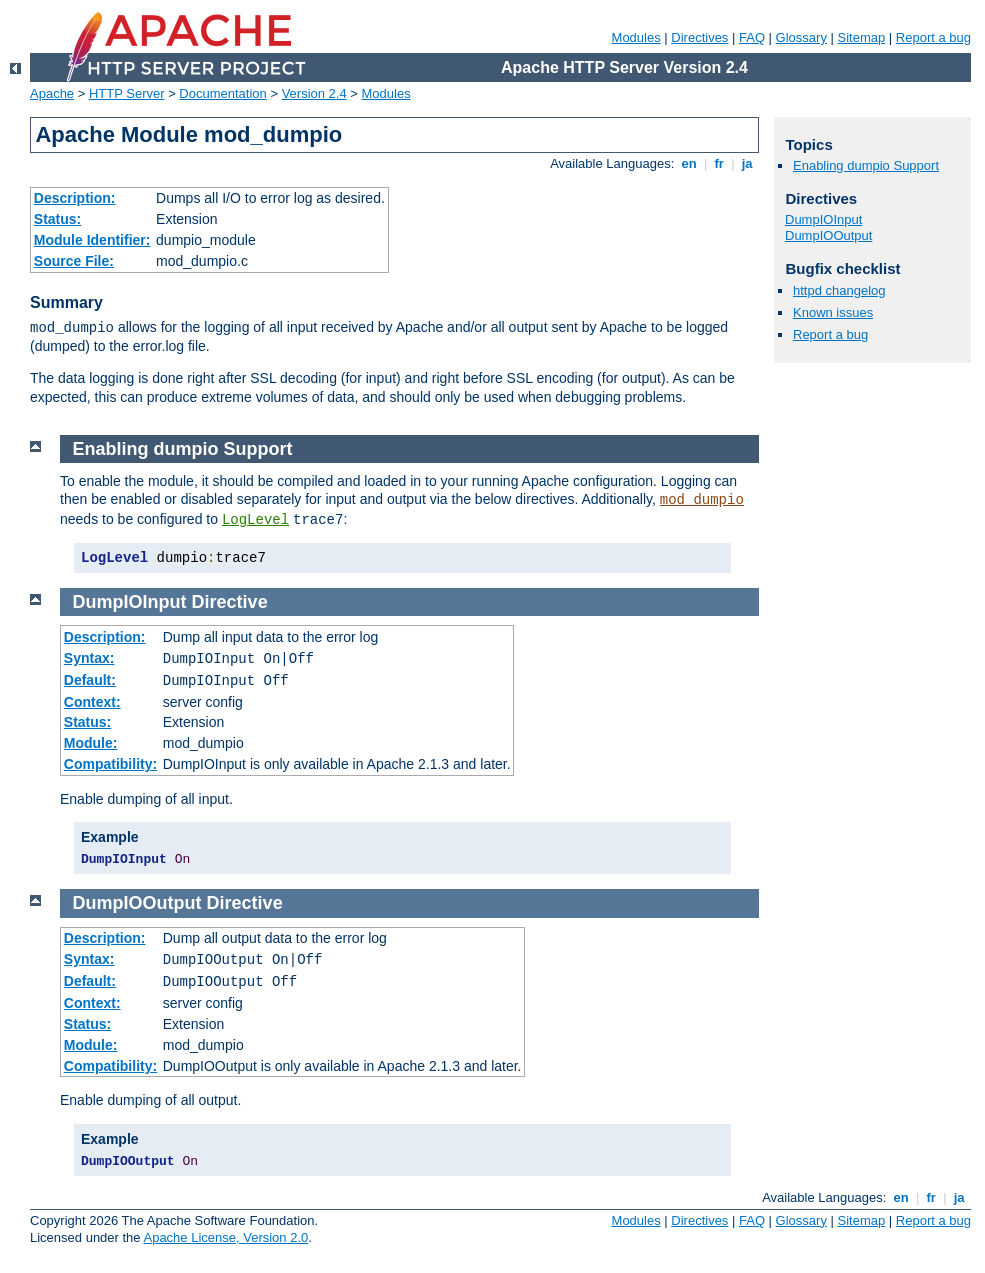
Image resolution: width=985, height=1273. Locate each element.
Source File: (74, 261)
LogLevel (255, 520)
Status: (57, 219)
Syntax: (89, 658)
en (689, 163)
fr (719, 163)
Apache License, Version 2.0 (225, 1237)
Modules (636, 37)
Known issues (833, 312)
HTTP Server (127, 93)
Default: (90, 680)
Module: (91, 743)
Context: (92, 702)
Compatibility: (110, 764)
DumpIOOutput (137, 903)
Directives (699, 37)
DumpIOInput (130, 602)
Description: (75, 198)
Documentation (222, 93)
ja (747, 163)
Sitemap (862, 37)
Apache (52, 93)
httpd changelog (839, 290)
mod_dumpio (702, 500)
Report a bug (933, 37)
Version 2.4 (314, 93)
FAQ (752, 37)
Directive (230, 602)
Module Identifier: (92, 240)
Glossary (801, 37)
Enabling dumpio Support (183, 449)
